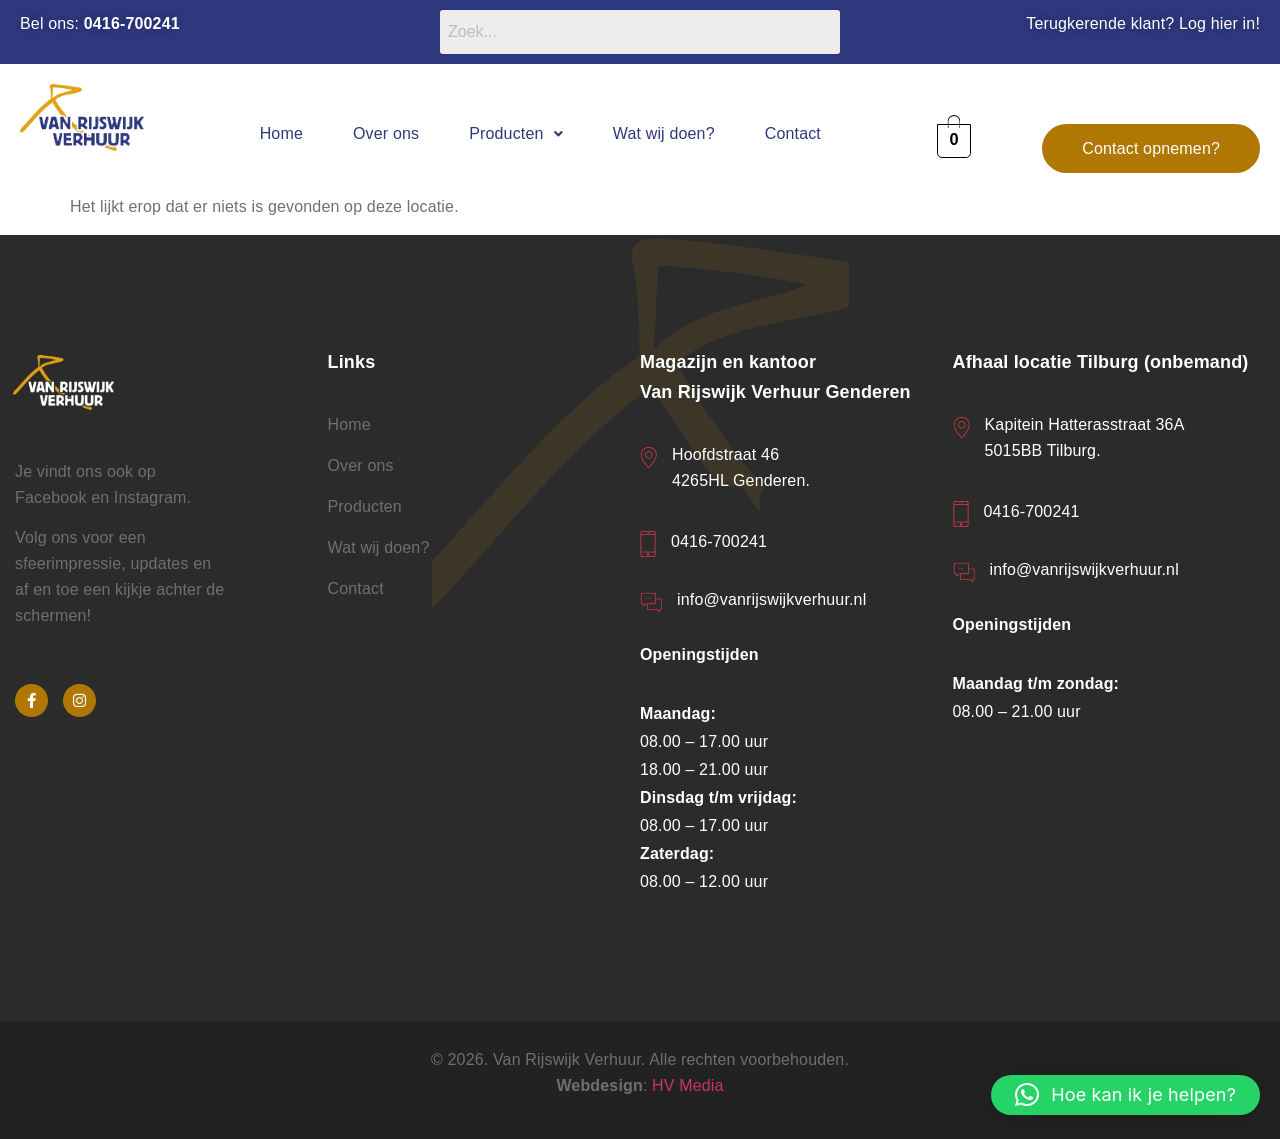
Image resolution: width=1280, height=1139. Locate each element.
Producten (516, 133)
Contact (793, 133)
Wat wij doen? (664, 133)
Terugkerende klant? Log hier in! (1143, 23)
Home (281, 133)
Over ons (386, 133)
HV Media (688, 1085)
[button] (516, 133)
